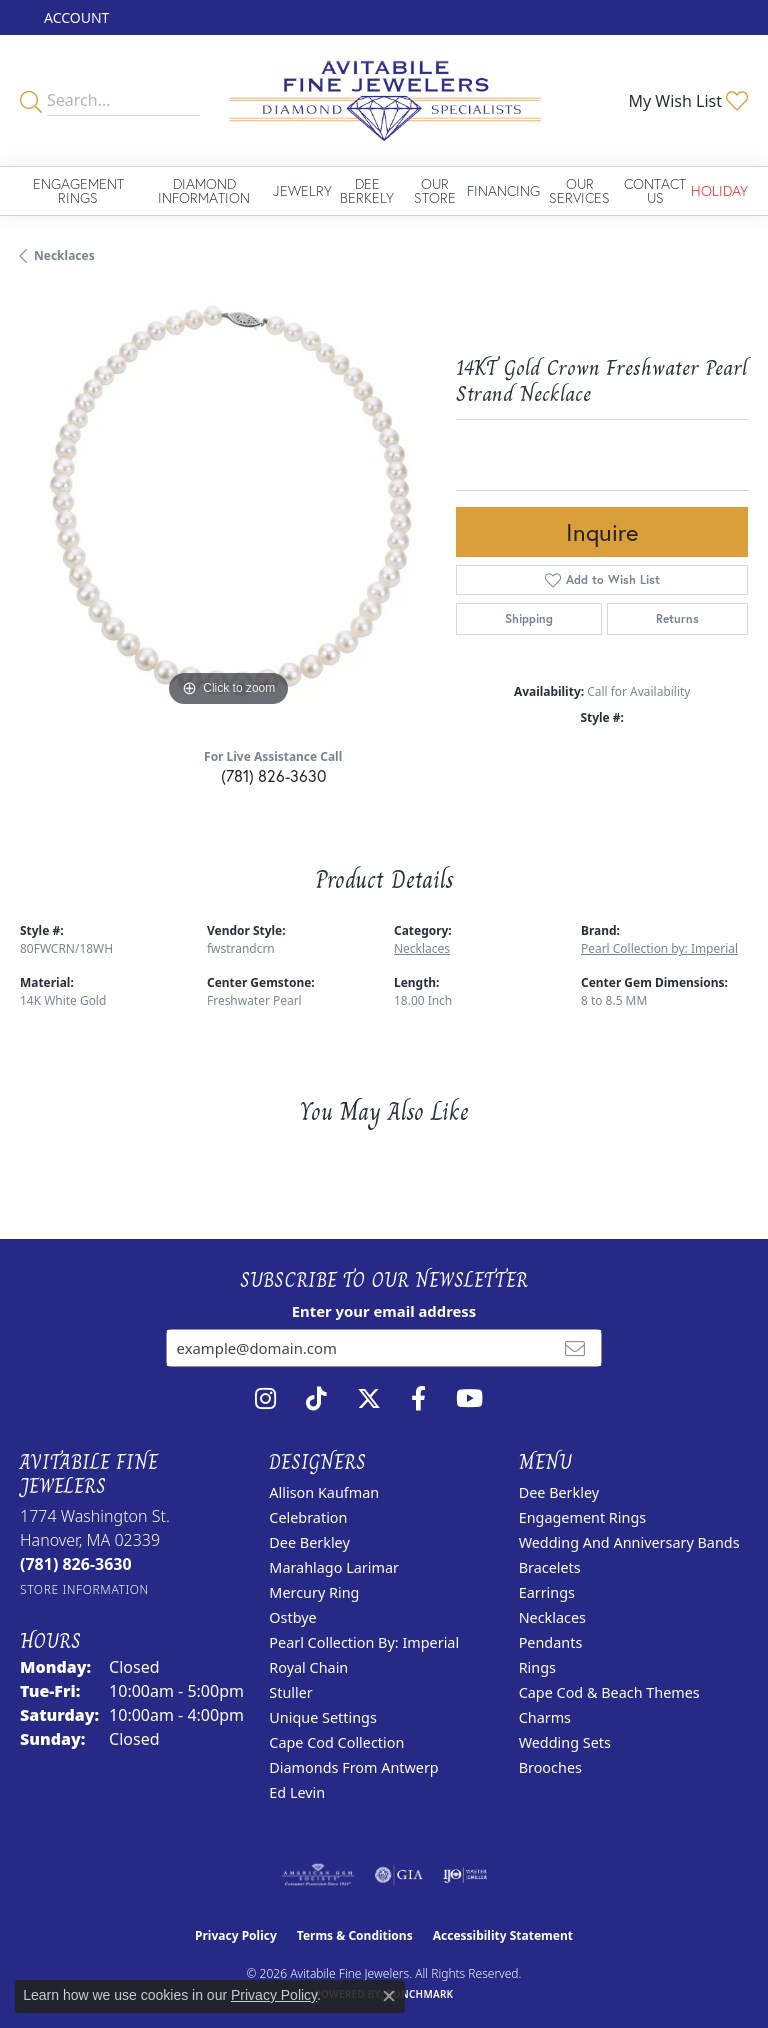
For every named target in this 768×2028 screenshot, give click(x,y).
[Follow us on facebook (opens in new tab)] (418, 1399)
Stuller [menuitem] (290, 1692)
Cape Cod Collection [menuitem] (336, 1742)
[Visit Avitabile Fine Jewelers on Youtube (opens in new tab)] (469, 1399)
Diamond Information (204, 190)
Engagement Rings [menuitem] (583, 1517)
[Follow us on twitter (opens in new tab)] (369, 1399)
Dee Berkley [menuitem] (309, 1542)
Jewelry (302, 190)
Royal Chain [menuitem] (308, 1667)
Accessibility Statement (503, 1935)
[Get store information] (84, 1589)
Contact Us (655, 190)
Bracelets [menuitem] (550, 1567)
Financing (503, 190)
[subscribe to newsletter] (575, 1348)
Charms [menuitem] (545, 1717)
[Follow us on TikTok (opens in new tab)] (316, 1399)
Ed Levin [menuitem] (297, 1792)
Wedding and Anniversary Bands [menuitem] (629, 1542)
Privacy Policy (236, 1935)
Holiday (719, 190)
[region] (228, 503)
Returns (677, 618)
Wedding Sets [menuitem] (565, 1742)
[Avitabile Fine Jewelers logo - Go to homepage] (383, 100)
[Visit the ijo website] (465, 1875)
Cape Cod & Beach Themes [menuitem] (609, 1692)
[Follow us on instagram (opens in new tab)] (265, 1399)
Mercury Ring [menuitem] (314, 1592)
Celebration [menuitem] (308, 1517)
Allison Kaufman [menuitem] (324, 1492)
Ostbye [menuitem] (292, 1617)
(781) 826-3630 (273, 775)
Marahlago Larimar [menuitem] (334, 1567)
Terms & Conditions (355, 1935)
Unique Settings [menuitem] (322, 1717)
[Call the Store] (76, 1564)
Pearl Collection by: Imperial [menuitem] (364, 1642)
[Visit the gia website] (399, 1875)
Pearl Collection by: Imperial (659, 948)
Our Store (435, 190)
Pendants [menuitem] (551, 1642)
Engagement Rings (78, 190)
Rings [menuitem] (537, 1667)
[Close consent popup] (389, 1996)
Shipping (529, 618)
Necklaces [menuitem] (552, 1617)
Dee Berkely (367, 190)
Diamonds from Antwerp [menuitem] (353, 1767)
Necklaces (64, 255)
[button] (74, 17)
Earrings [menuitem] (547, 1592)
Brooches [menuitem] (550, 1767)
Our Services (579, 190)
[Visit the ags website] (318, 1875)
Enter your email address (384, 1311)
